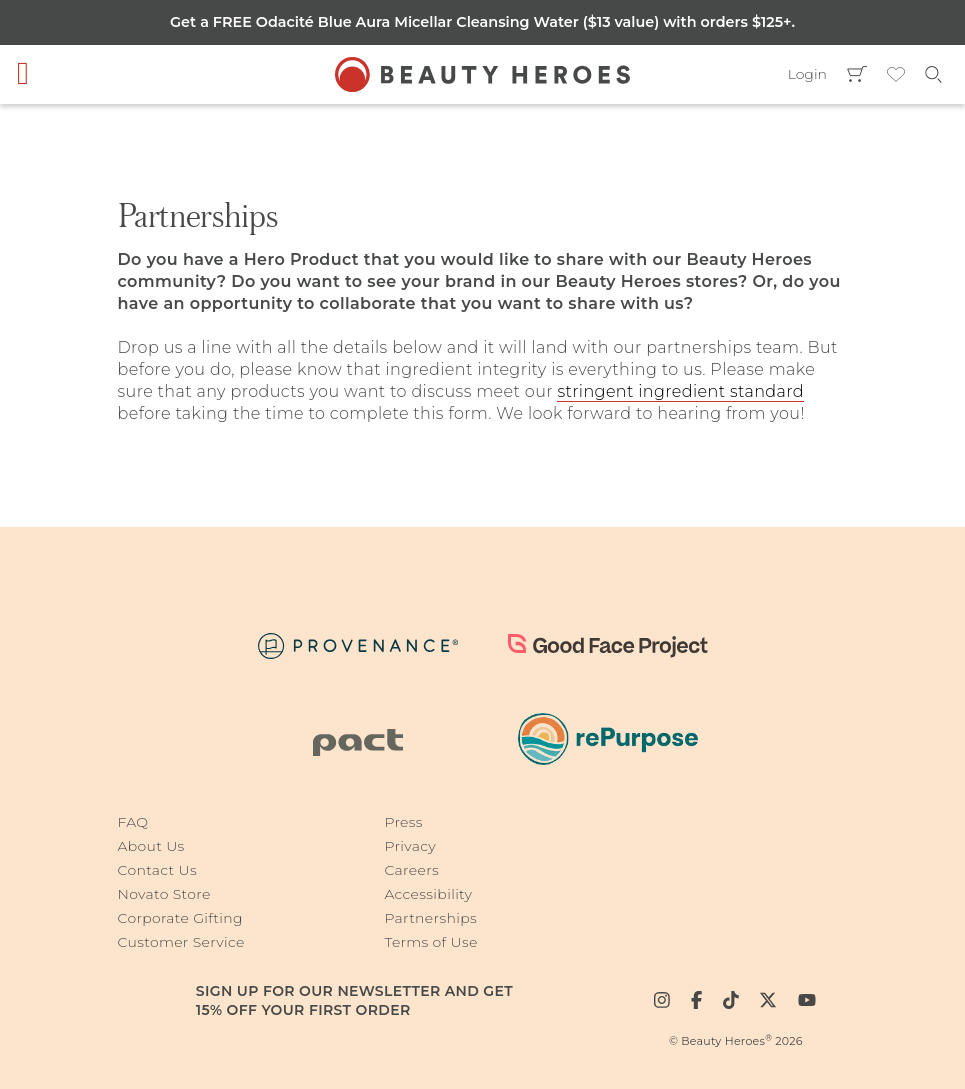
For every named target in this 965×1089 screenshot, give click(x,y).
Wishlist (896, 74)
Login (807, 74)
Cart (857, 74)
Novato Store (164, 894)
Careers (411, 870)
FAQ (133, 822)
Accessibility (428, 894)
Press (403, 822)
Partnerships (430, 918)
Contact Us (157, 870)
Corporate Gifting (180, 918)
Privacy (410, 846)
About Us (151, 846)
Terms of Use (430, 942)
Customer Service (181, 942)
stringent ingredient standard (680, 391)
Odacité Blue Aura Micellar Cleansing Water (419, 22)
